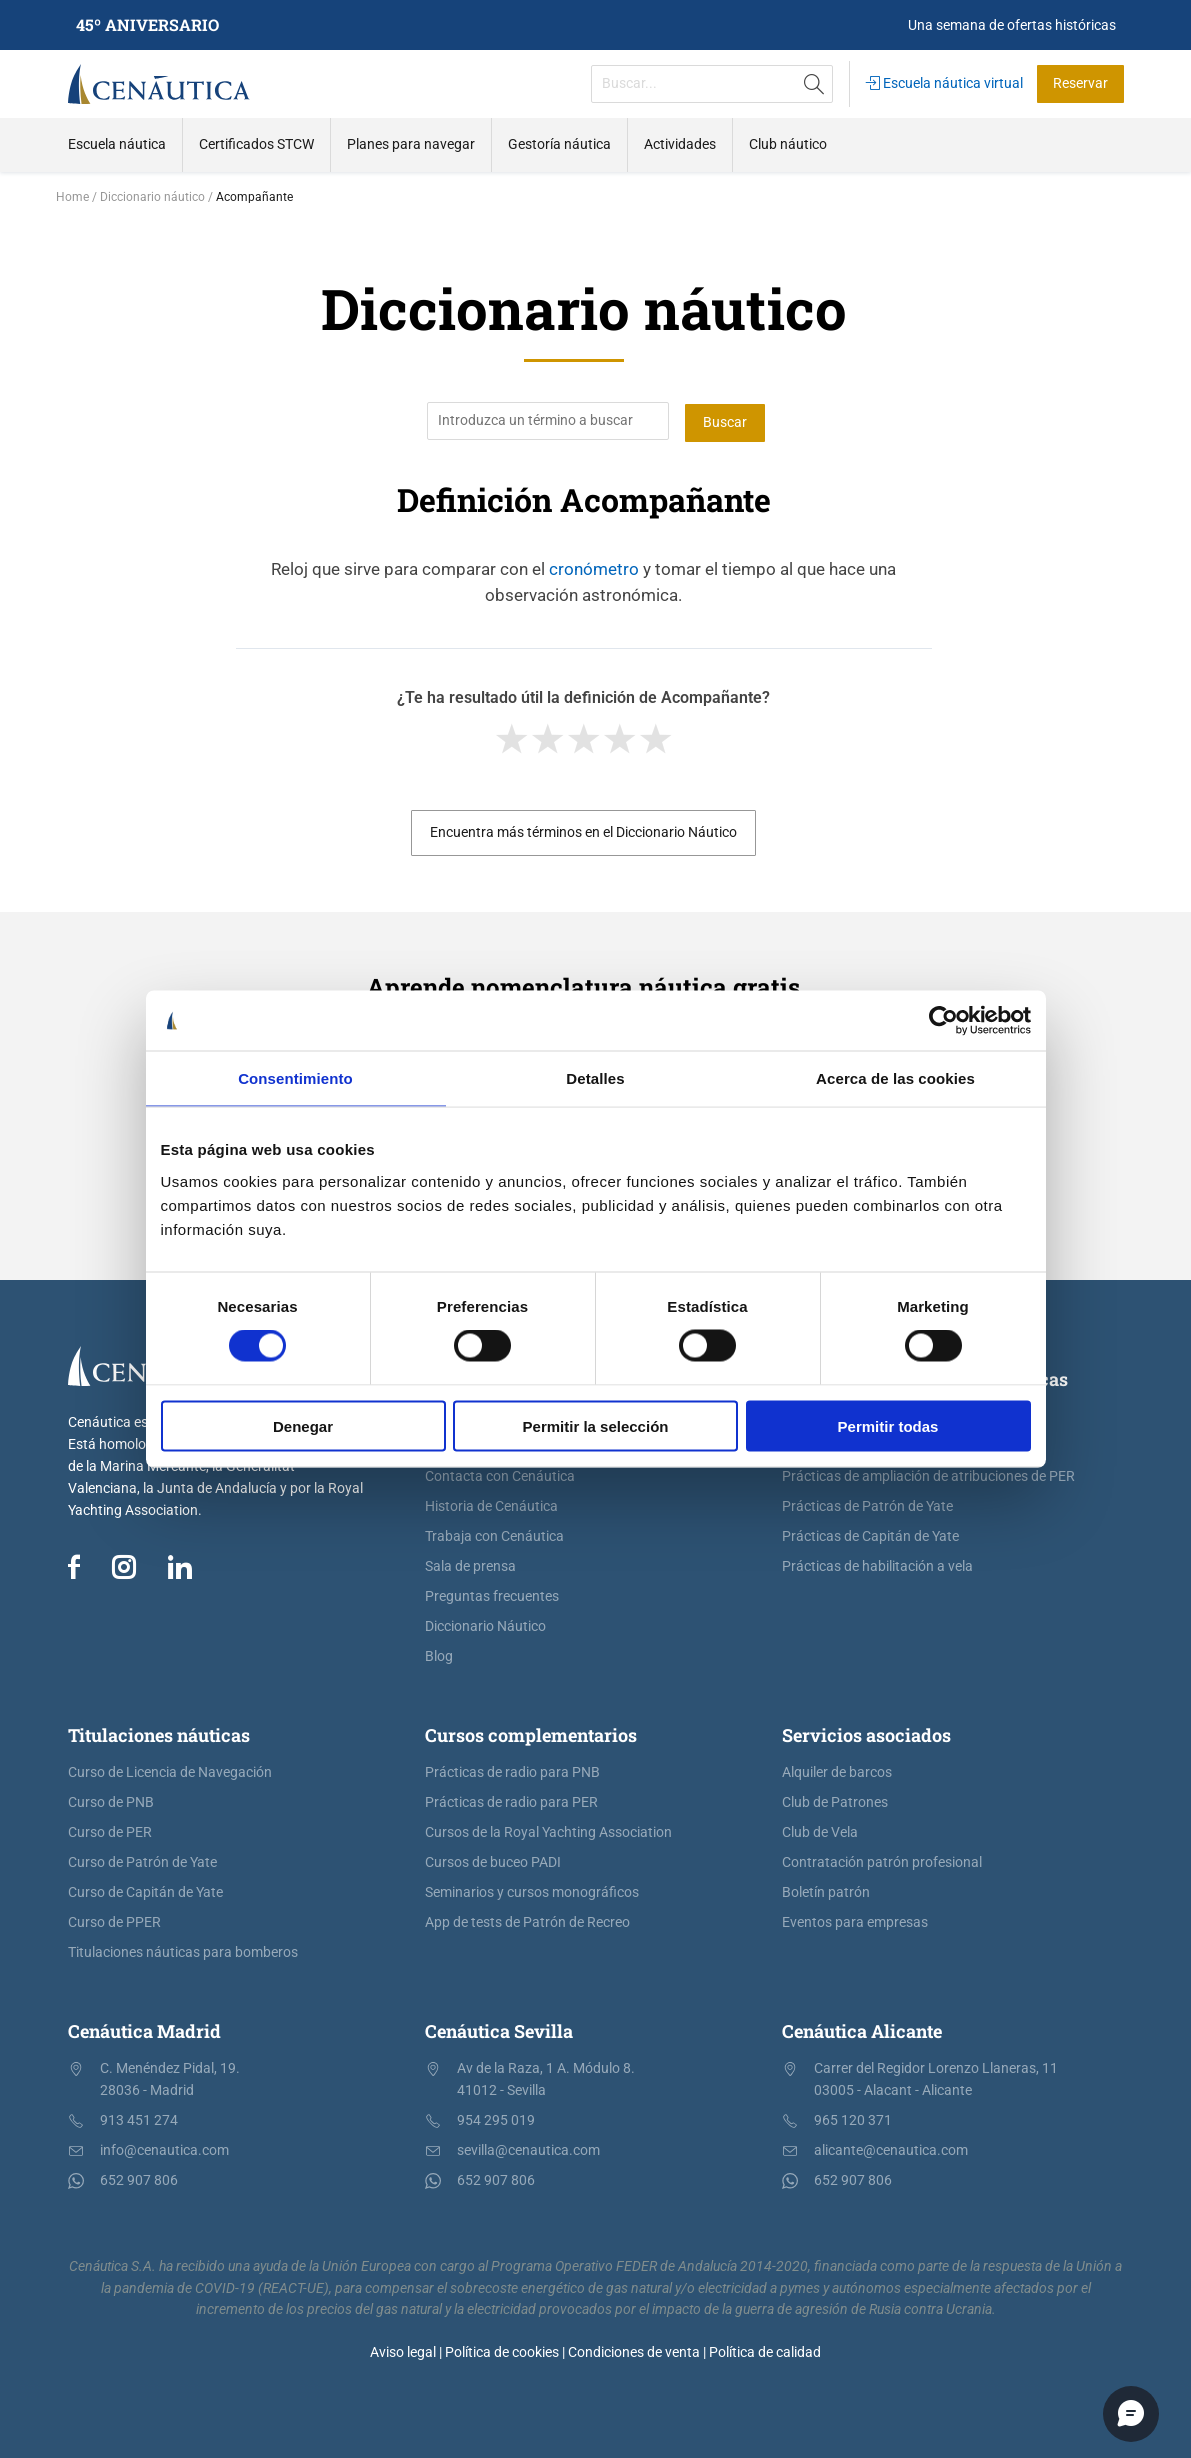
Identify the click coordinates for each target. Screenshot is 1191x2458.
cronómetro (594, 567)
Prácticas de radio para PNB (512, 1770)
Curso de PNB (111, 1800)
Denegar (303, 1425)
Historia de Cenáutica (491, 1504)
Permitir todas (888, 1425)
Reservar (1080, 83)
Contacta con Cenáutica (500, 1474)
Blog (439, 1654)
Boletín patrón (826, 1890)
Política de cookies (502, 2351)
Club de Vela (820, 1830)
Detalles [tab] (595, 1078)
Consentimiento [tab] (295, 1078)
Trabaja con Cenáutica (494, 1534)
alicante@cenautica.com (891, 2148)
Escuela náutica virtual (944, 83)
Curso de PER (110, 1830)
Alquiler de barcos (837, 1770)
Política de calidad (765, 2351)
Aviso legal (403, 2351)
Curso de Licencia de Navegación (170, 1770)
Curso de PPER (114, 1920)
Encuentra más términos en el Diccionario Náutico (583, 830)
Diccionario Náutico (485, 1624)
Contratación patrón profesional (882, 1860)
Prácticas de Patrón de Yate (867, 1504)
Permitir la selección (596, 1425)
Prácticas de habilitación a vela (877, 1564)
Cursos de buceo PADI (493, 1860)
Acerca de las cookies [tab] (895, 1078)
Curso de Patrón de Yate (142, 1860)
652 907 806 (139, 2178)
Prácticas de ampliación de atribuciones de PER (928, 1474)
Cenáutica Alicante (862, 2029)
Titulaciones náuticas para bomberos (183, 1950)
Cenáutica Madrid (144, 2029)
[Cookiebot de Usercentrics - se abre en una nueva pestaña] (943, 1021)
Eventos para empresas (855, 1920)
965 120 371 (853, 2118)
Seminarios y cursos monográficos (532, 1890)
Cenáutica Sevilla (499, 2029)
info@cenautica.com (164, 2148)
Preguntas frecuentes (492, 1594)
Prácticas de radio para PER (511, 1800)
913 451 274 (139, 2118)
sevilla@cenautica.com (528, 2148)
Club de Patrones (835, 1800)
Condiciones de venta (634, 2351)
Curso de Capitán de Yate (145, 1890)
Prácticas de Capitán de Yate (870, 1534)
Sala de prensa (470, 1564)
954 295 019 (496, 2118)
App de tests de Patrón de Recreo (527, 1920)
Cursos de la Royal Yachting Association (548, 1830)
